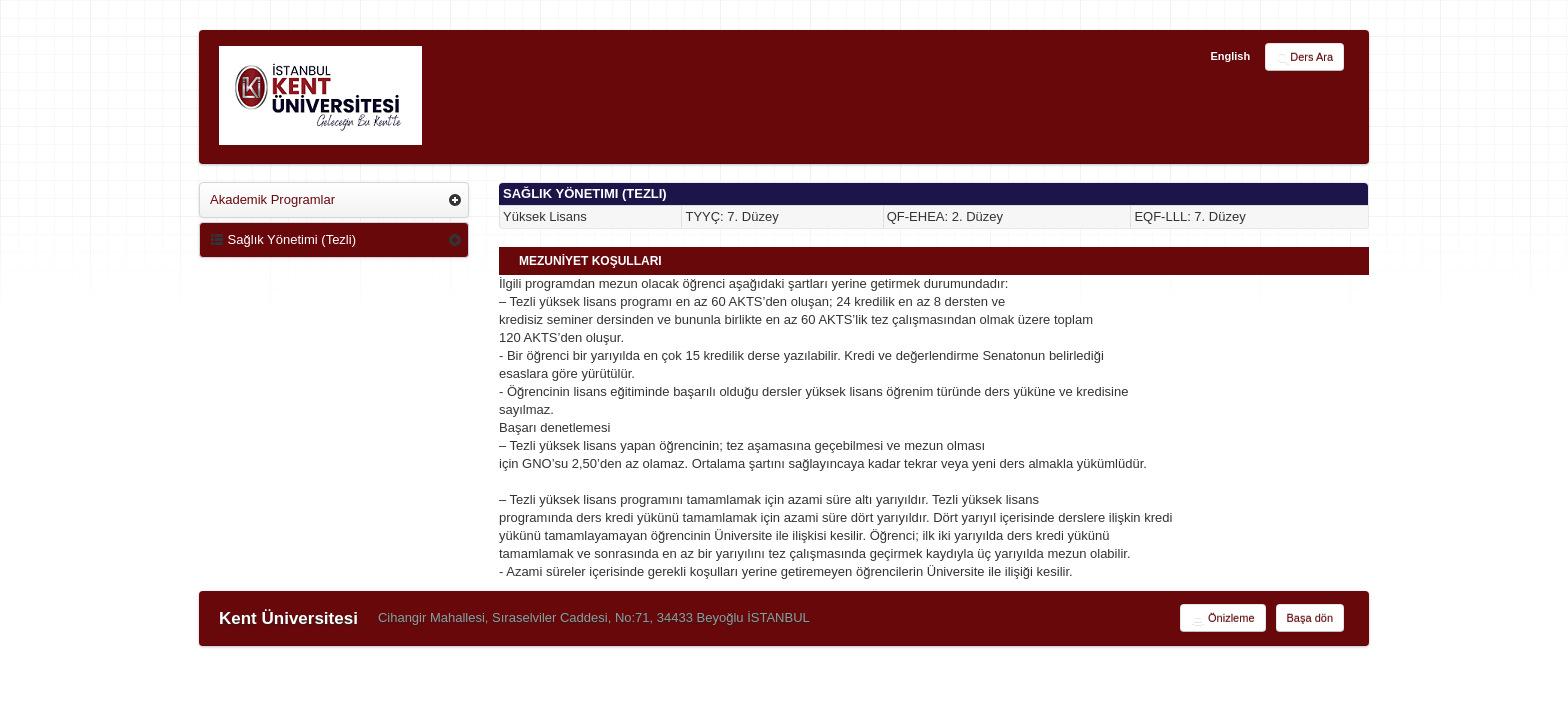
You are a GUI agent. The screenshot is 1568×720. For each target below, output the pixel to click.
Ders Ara (1304, 58)
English (1230, 56)
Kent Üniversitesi (288, 618)
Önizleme (1223, 619)
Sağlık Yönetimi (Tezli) (283, 239)
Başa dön (1310, 618)
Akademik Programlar (272, 199)
